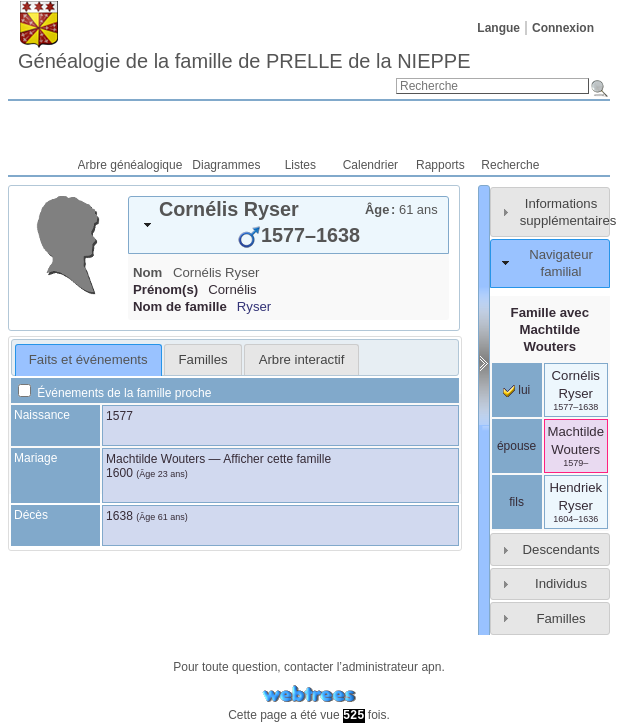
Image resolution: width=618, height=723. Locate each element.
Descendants (561, 549)
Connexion (563, 28)
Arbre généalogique (130, 165)
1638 (119, 516)
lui (516, 390)
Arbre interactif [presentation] (302, 359)
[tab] (288, 225)
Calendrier (370, 165)
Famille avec (550, 329)
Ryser (254, 306)
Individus (561, 583)
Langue (498, 28)
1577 (119, 416)
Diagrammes (226, 165)
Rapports (440, 165)
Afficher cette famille (277, 459)
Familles (560, 618)
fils (516, 502)
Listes (300, 165)
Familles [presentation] (203, 359)
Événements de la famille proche (114, 393)
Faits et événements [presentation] (88, 359)
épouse (516, 446)
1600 (119, 473)
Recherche (510, 165)
